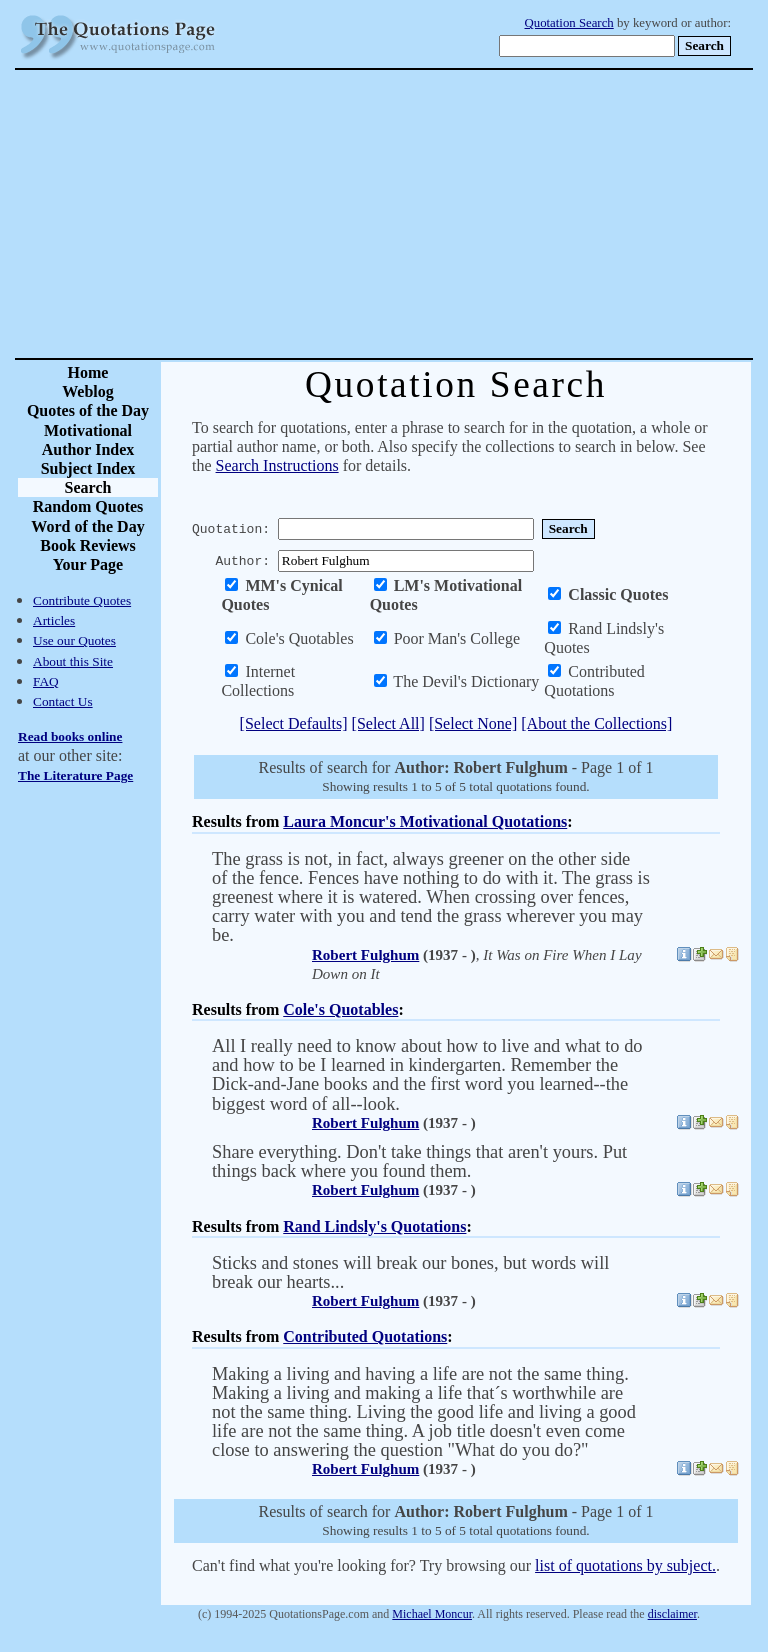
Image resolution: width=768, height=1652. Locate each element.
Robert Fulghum (365, 955)
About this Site (73, 661)
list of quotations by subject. (625, 1565)
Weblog (88, 391)
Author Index (88, 449)
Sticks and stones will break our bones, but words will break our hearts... (410, 1272)
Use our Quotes (74, 640)
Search (88, 487)
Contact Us (63, 701)
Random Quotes (88, 506)
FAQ (46, 681)
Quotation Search (569, 23)
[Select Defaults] (294, 723)
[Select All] (388, 723)
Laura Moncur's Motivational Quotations (425, 821)
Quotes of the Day (88, 410)
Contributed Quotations (365, 1336)
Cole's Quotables (340, 1009)
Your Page (88, 564)
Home (88, 372)
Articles (54, 620)
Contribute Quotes (82, 600)
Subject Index (88, 468)
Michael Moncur (432, 1614)
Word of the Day (87, 526)
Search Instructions (277, 465)
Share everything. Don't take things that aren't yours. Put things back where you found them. (419, 1161)
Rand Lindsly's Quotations (374, 1226)
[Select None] (473, 723)
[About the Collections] (596, 723)
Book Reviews (88, 545)
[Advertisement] (454, 214)
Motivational (88, 430)
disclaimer (672, 1614)
